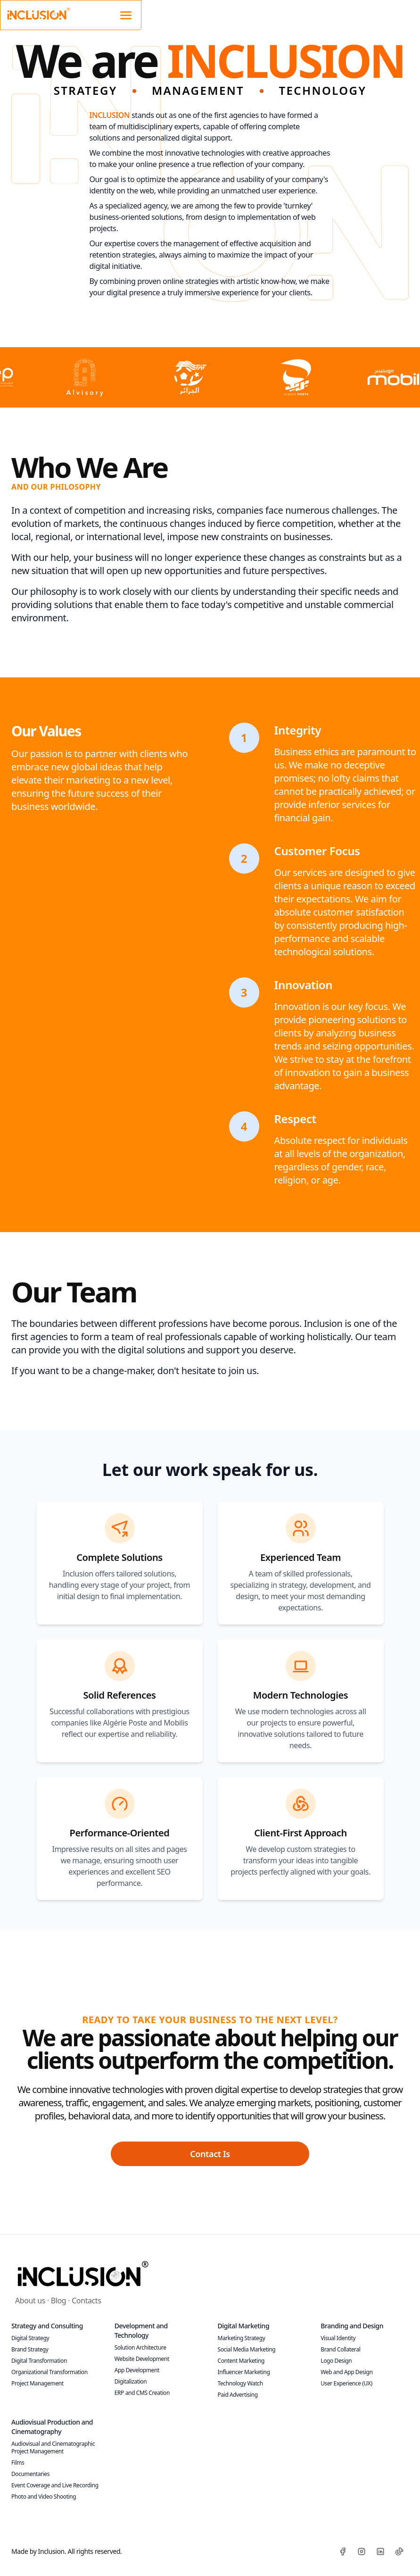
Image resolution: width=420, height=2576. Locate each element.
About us (30, 2300)
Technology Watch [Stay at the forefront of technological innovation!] (240, 2383)
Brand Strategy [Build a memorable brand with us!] (30, 2349)
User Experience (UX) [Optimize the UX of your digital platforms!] (346, 2383)
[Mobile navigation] (126, 14)
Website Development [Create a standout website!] (142, 2359)
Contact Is (210, 2153)
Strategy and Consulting (47, 2325)
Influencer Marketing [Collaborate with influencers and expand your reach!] (244, 2372)
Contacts (86, 2300)
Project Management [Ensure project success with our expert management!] (37, 2383)
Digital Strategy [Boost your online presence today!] (30, 2338)
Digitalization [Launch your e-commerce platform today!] (131, 2381)
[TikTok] (399, 2551)
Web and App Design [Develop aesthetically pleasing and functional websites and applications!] (346, 2372)
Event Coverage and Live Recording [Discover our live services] (55, 2485)
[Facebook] (342, 2551)
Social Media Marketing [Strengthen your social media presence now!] (247, 2349)
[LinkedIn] (380, 2551)
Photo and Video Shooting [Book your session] (43, 2497)
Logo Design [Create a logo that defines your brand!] (336, 2361)
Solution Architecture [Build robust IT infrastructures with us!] (140, 2347)
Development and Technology (141, 2330)
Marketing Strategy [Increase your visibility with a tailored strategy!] (241, 2338)
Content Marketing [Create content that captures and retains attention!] (241, 2361)
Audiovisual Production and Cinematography (52, 2427)
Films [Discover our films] (17, 2463)
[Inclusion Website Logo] (38, 13)
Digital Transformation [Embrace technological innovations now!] (39, 2361)
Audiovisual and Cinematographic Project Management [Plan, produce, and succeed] (53, 2447)
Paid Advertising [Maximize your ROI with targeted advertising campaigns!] (238, 2395)
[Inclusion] (82, 2272)
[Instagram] (361, 2551)
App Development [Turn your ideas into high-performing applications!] (137, 2370)
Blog (58, 2300)
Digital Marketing (244, 2325)
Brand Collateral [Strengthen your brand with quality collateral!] (340, 2349)
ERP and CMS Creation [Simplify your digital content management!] (142, 2393)
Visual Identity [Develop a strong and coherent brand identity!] (338, 2338)
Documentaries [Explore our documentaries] (30, 2474)
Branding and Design (352, 2325)
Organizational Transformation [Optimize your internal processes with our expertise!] (49, 2372)
